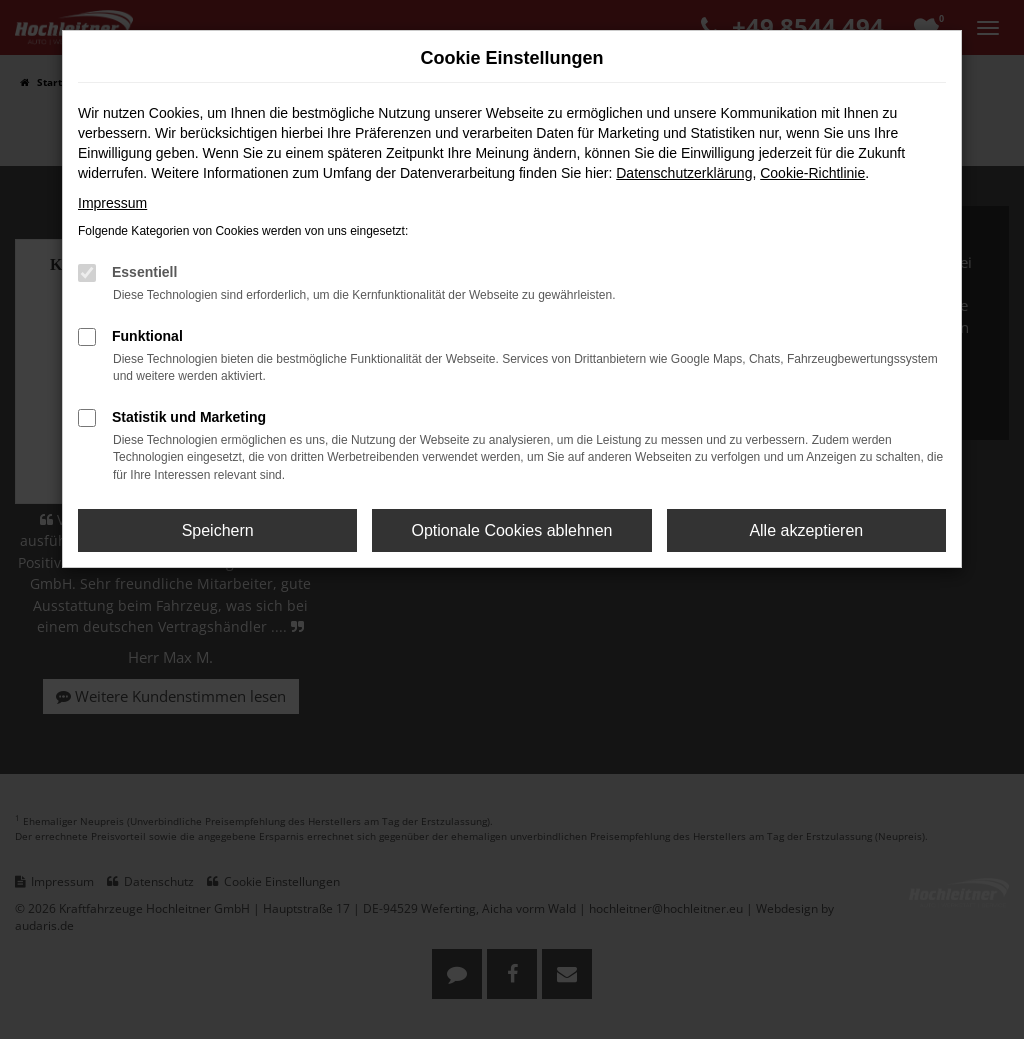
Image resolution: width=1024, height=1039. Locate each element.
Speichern (218, 530)
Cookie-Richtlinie (812, 173)
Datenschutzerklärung (684, 173)
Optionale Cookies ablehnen (511, 530)
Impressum (112, 203)
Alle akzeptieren (806, 530)
